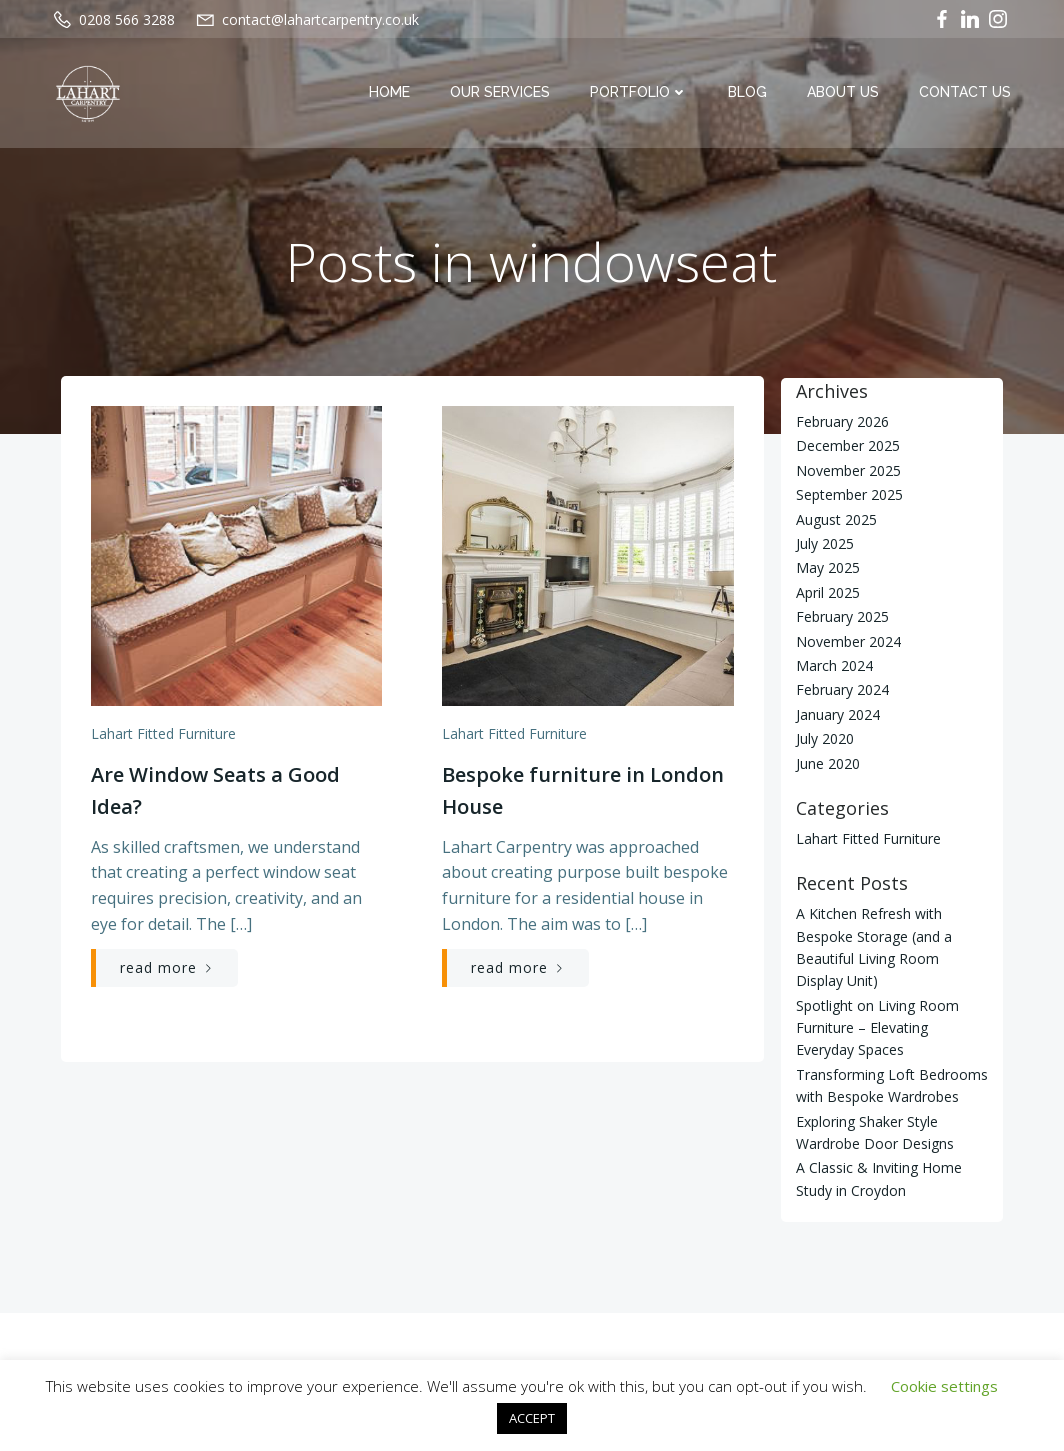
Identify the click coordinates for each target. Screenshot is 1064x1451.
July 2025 (824, 543)
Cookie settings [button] (944, 1386)
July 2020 (824, 738)
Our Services (501, 93)
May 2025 (827, 567)
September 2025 (848, 494)
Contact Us (966, 93)
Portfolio (640, 93)
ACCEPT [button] (532, 1418)
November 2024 (847, 640)
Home (390, 93)
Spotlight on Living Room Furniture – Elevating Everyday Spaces (892, 1028)
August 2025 (835, 518)
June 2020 (827, 762)
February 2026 (841, 421)
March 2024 (833, 665)
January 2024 (837, 714)
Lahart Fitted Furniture (162, 735)
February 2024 (841, 689)
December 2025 (847, 445)
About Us (844, 93)
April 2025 (827, 592)
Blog (748, 93)
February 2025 (841, 616)
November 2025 (847, 470)
